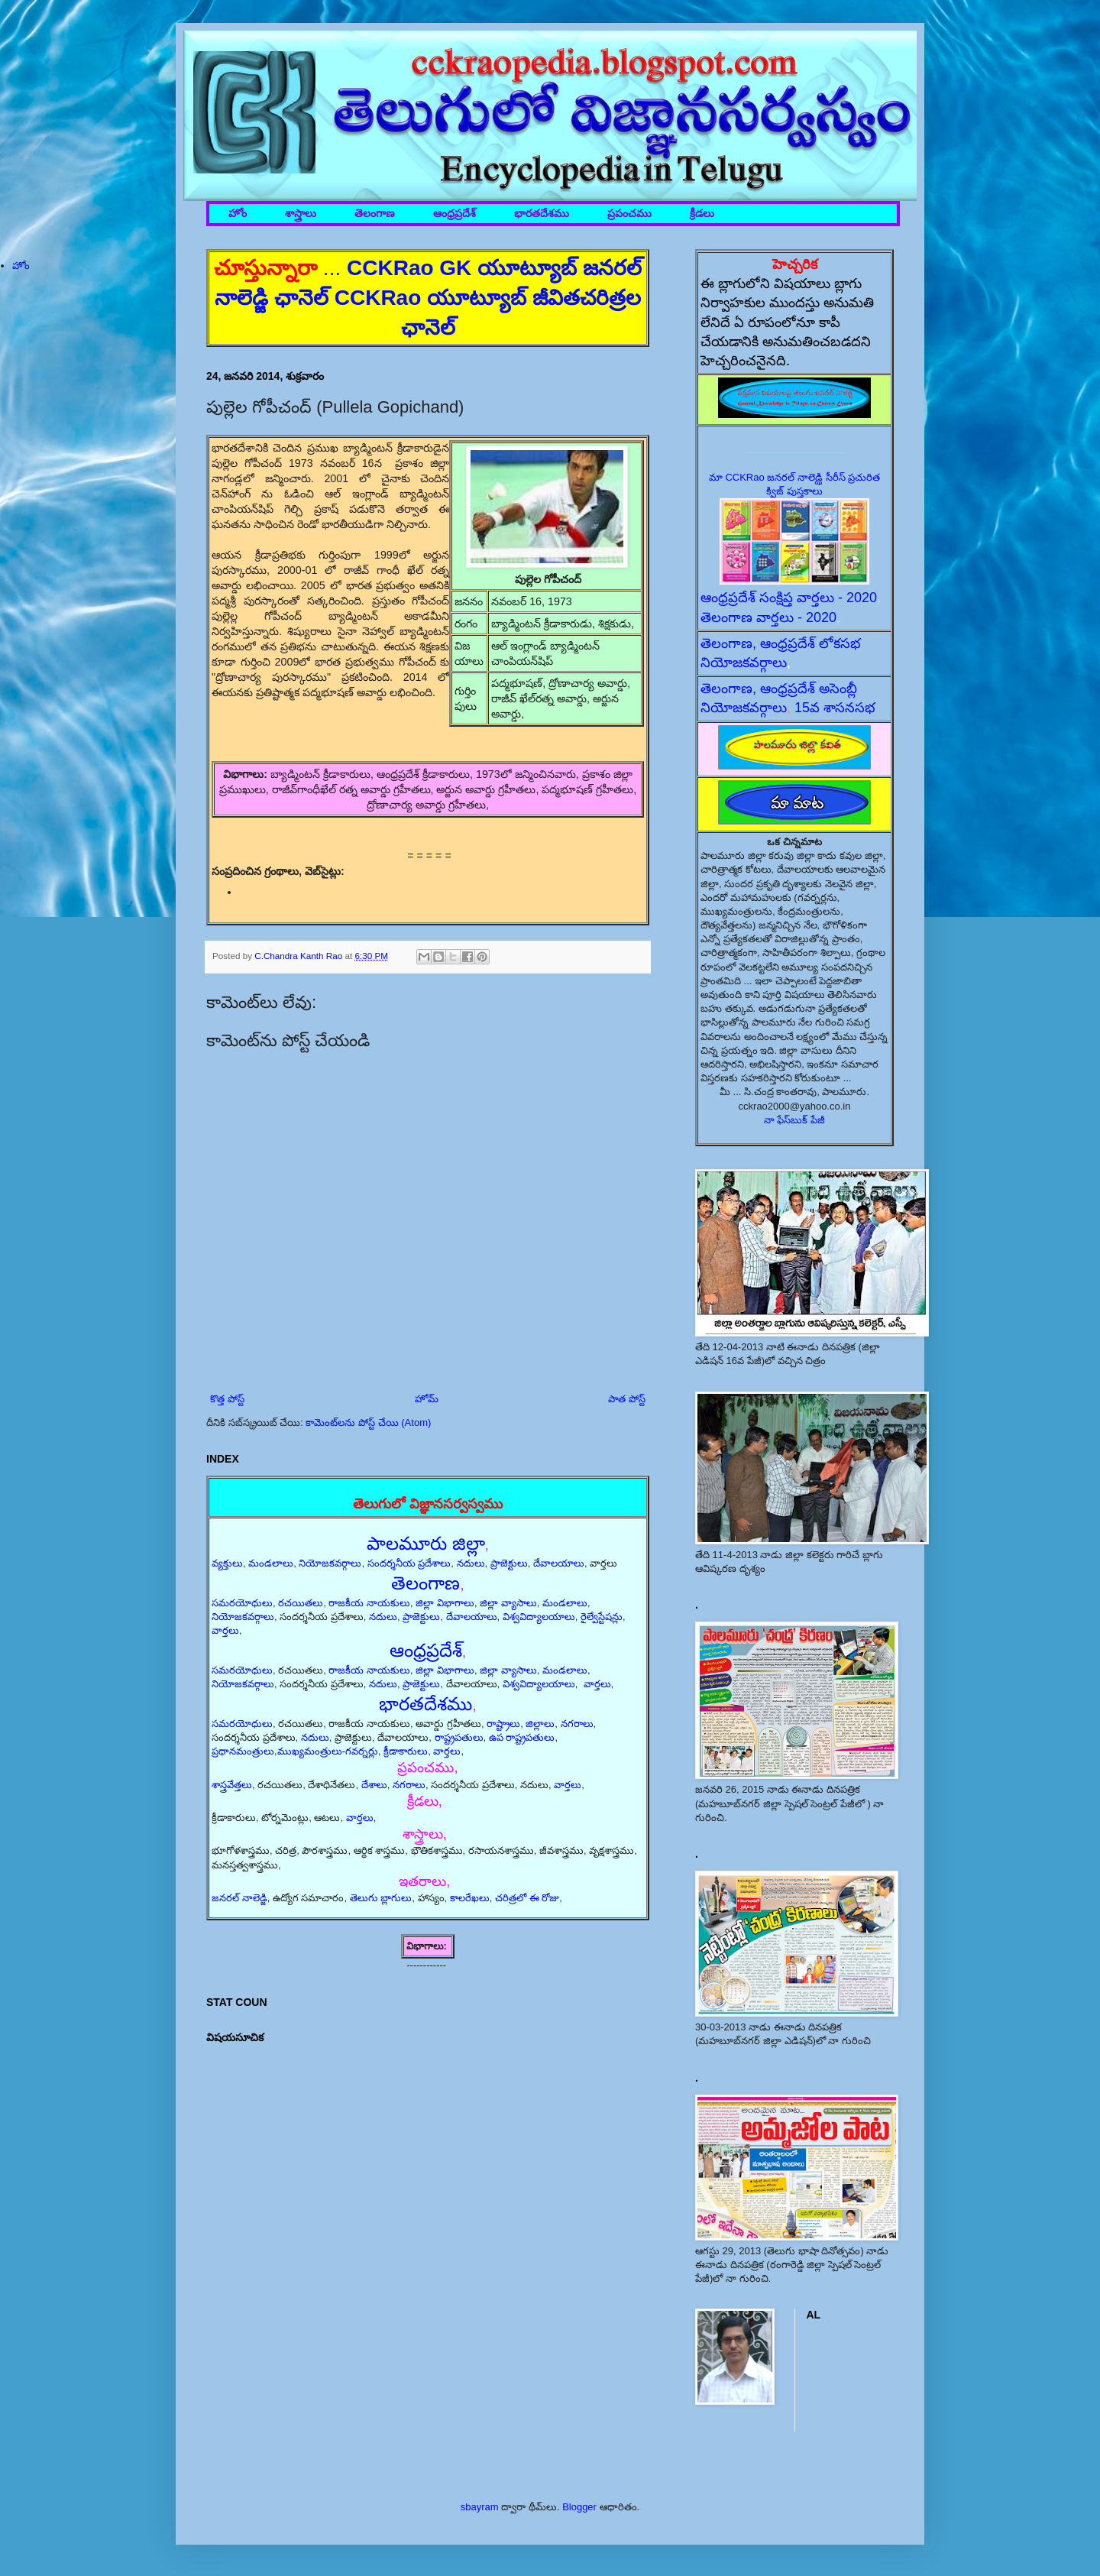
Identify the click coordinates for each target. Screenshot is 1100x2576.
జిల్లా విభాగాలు (445, 1603)
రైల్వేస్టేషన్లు (602, 1616)
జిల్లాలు (540, 1723)
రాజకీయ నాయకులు (369, 1603)
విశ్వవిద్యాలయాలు (539, 1616)
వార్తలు (225, 1630)
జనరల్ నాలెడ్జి (239, 1898)
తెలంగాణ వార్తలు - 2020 (768, 617)
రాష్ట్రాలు (503, 1723)
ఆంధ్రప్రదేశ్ (454, 213)
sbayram (480, 2507)
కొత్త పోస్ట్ (227, 1399)
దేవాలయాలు (558, 1563)
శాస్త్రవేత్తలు (232, 1784)
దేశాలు (374, 1784)
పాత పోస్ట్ (626, 1399)
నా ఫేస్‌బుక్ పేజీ (794, 1120)
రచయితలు (300, 1603)
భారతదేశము (541, 213)
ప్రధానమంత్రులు (243, 1751)
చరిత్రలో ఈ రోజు (527, 1898)
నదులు (471, 1563)
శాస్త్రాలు (300, 213)
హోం (237, 213)
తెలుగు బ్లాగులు (381, 1898)
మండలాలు (270, 1563)
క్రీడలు (702, 213)
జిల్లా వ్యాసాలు (508, 1603)
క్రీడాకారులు (405, 1751)
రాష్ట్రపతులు (459, 1737)
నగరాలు (577, 1723)
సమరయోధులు (242, 1603)
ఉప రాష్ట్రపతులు (522, 1737)
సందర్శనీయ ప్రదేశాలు (409, 1563)
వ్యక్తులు (227, 1563)
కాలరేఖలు (470, 1898)
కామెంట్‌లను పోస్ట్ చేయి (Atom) (368, 1422)
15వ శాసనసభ (834, 707)
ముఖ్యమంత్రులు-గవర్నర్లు (327, 1751)
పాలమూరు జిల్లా (426, 1543)
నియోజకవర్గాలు (330, 1563)
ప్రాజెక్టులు (509, 1563)
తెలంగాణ (374, 213)
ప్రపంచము (629, 213)
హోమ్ (426, 1399)
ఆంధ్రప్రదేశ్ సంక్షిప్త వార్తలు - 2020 (788, 597)
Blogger (579, 2507)
